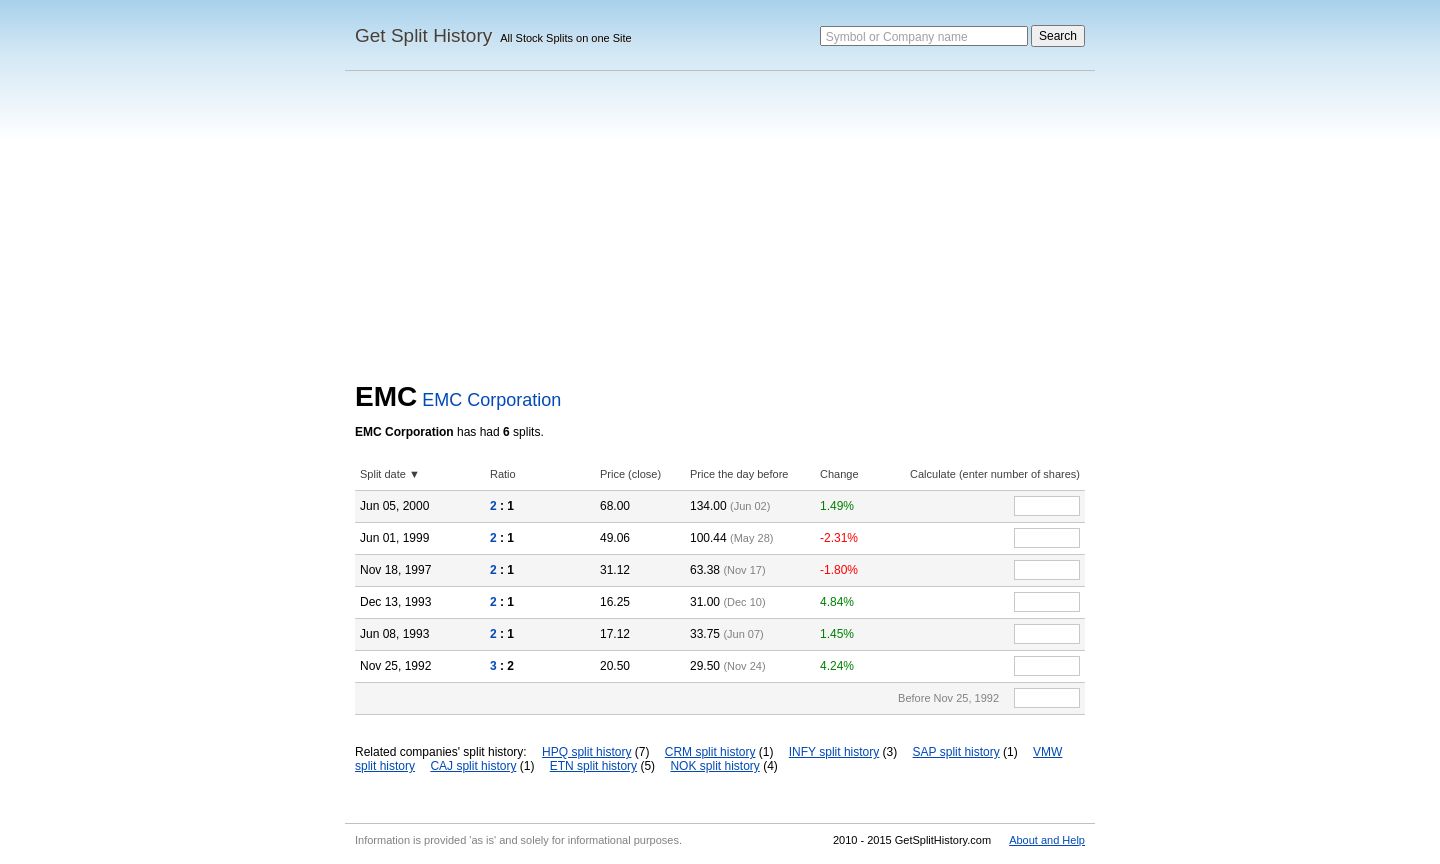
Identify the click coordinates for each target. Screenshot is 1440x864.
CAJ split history (473, 766)
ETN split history (593, 766)
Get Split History (423, 35)
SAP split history (956, 752)
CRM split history (710, 752)
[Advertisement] (720, 231)
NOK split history (714, 766)
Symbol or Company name (897, 37)
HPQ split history (586, 752)
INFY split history (834, 752)
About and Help (1047, 840)
